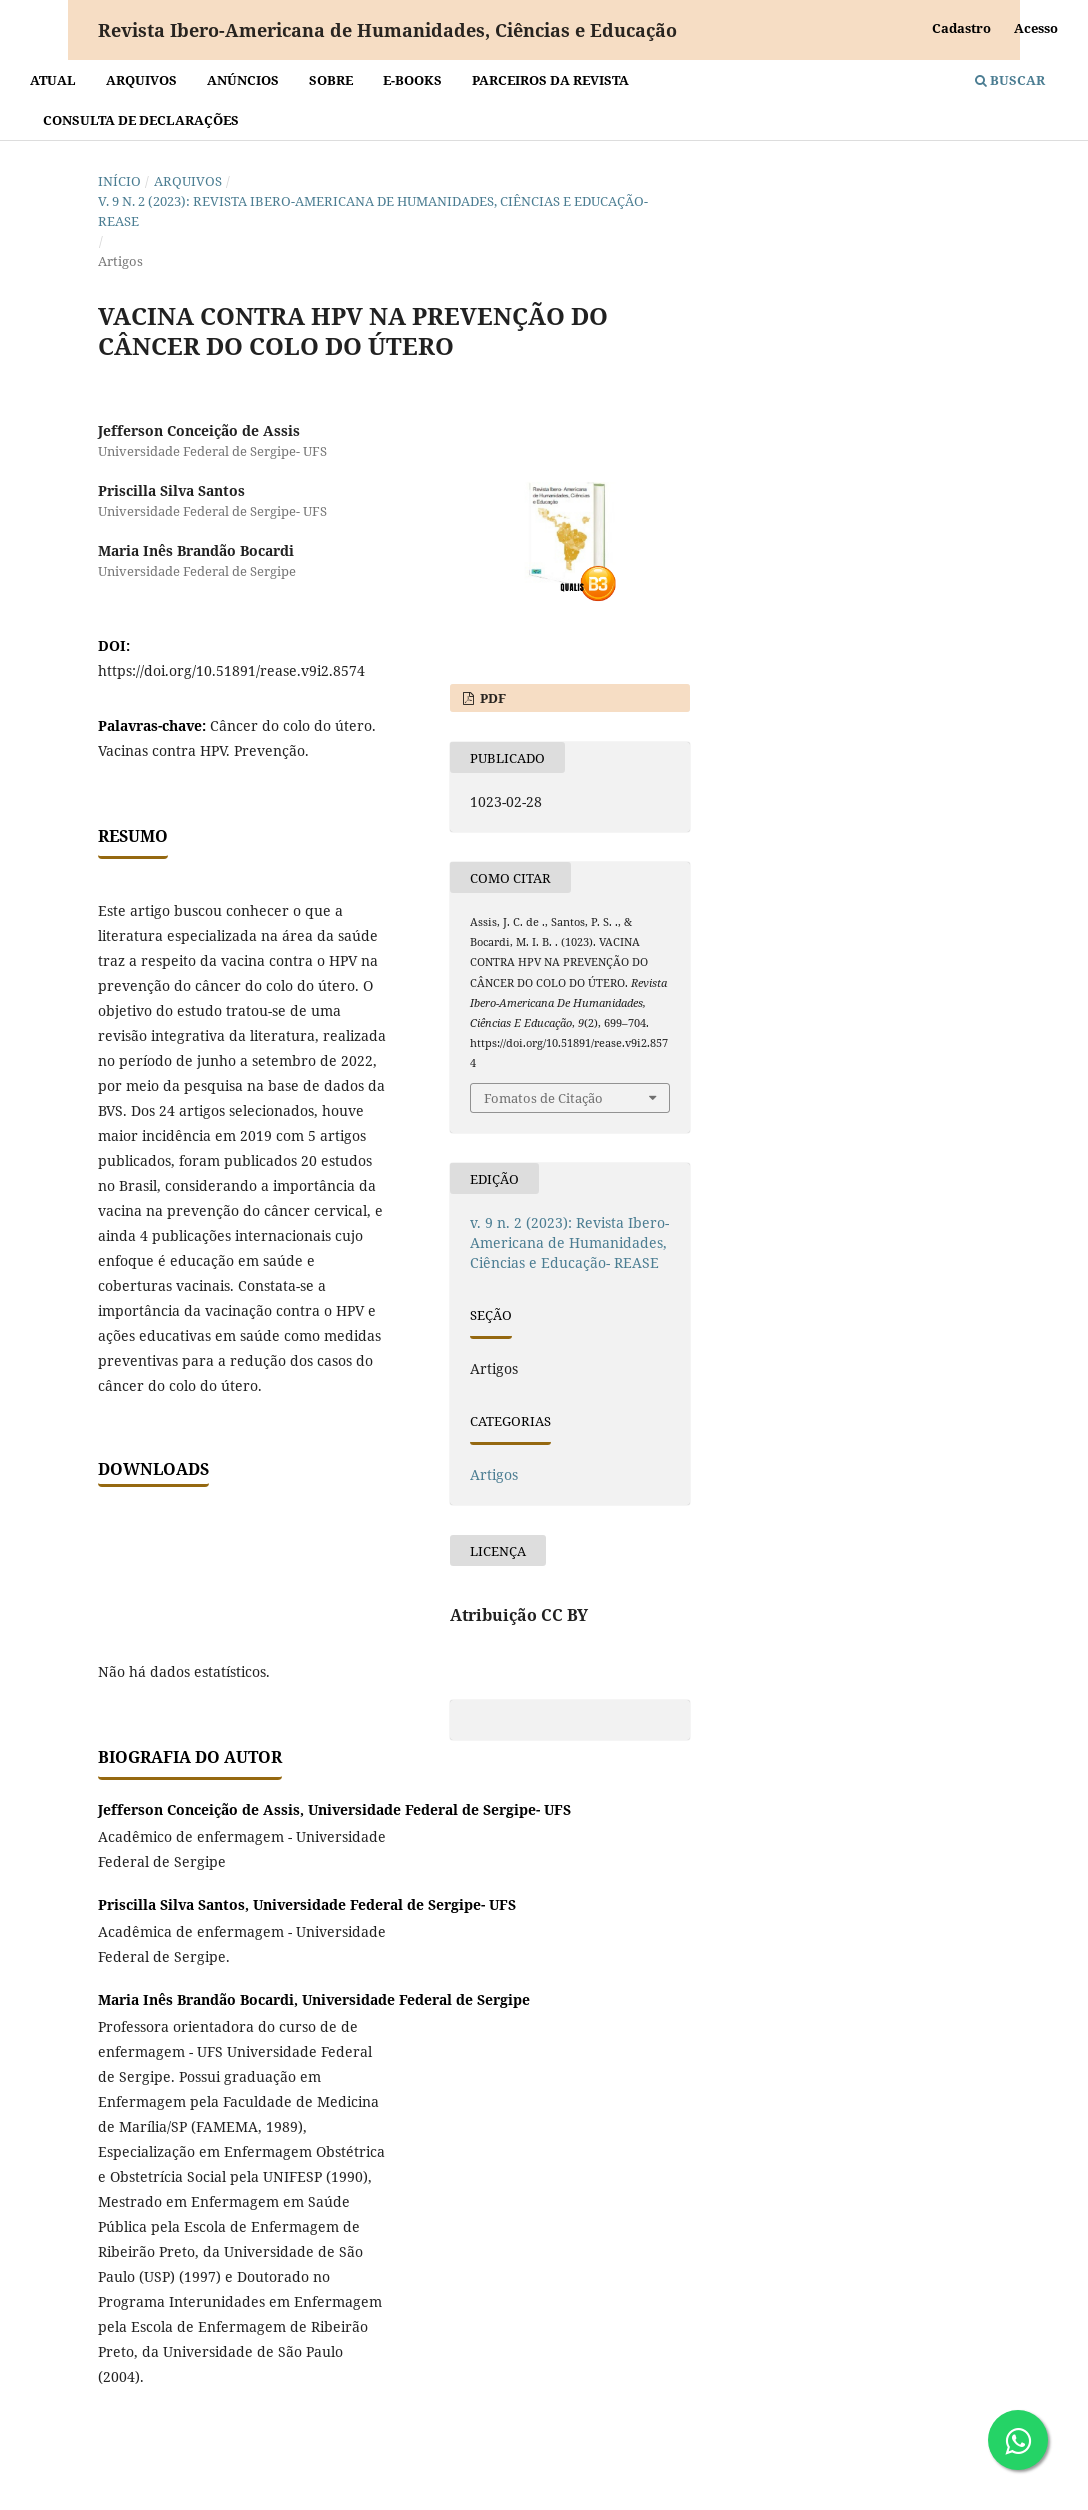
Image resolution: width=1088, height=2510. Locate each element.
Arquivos (141, 80)
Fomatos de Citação (543, 1098)
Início (119, 181)
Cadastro (961, 28)
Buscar (1010, 80)
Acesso (1036, 28)
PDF (491, 698)
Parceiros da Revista (550, 80)
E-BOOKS (412, 80)
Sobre (331, 80)
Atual (53, 80)
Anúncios (243, 80)
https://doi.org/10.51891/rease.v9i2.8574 (231, 670)
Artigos (494, 1474)
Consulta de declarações (141, 120)
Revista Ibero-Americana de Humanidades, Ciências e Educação (387, 30)
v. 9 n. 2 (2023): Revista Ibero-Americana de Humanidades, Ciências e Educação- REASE (373, 211)
